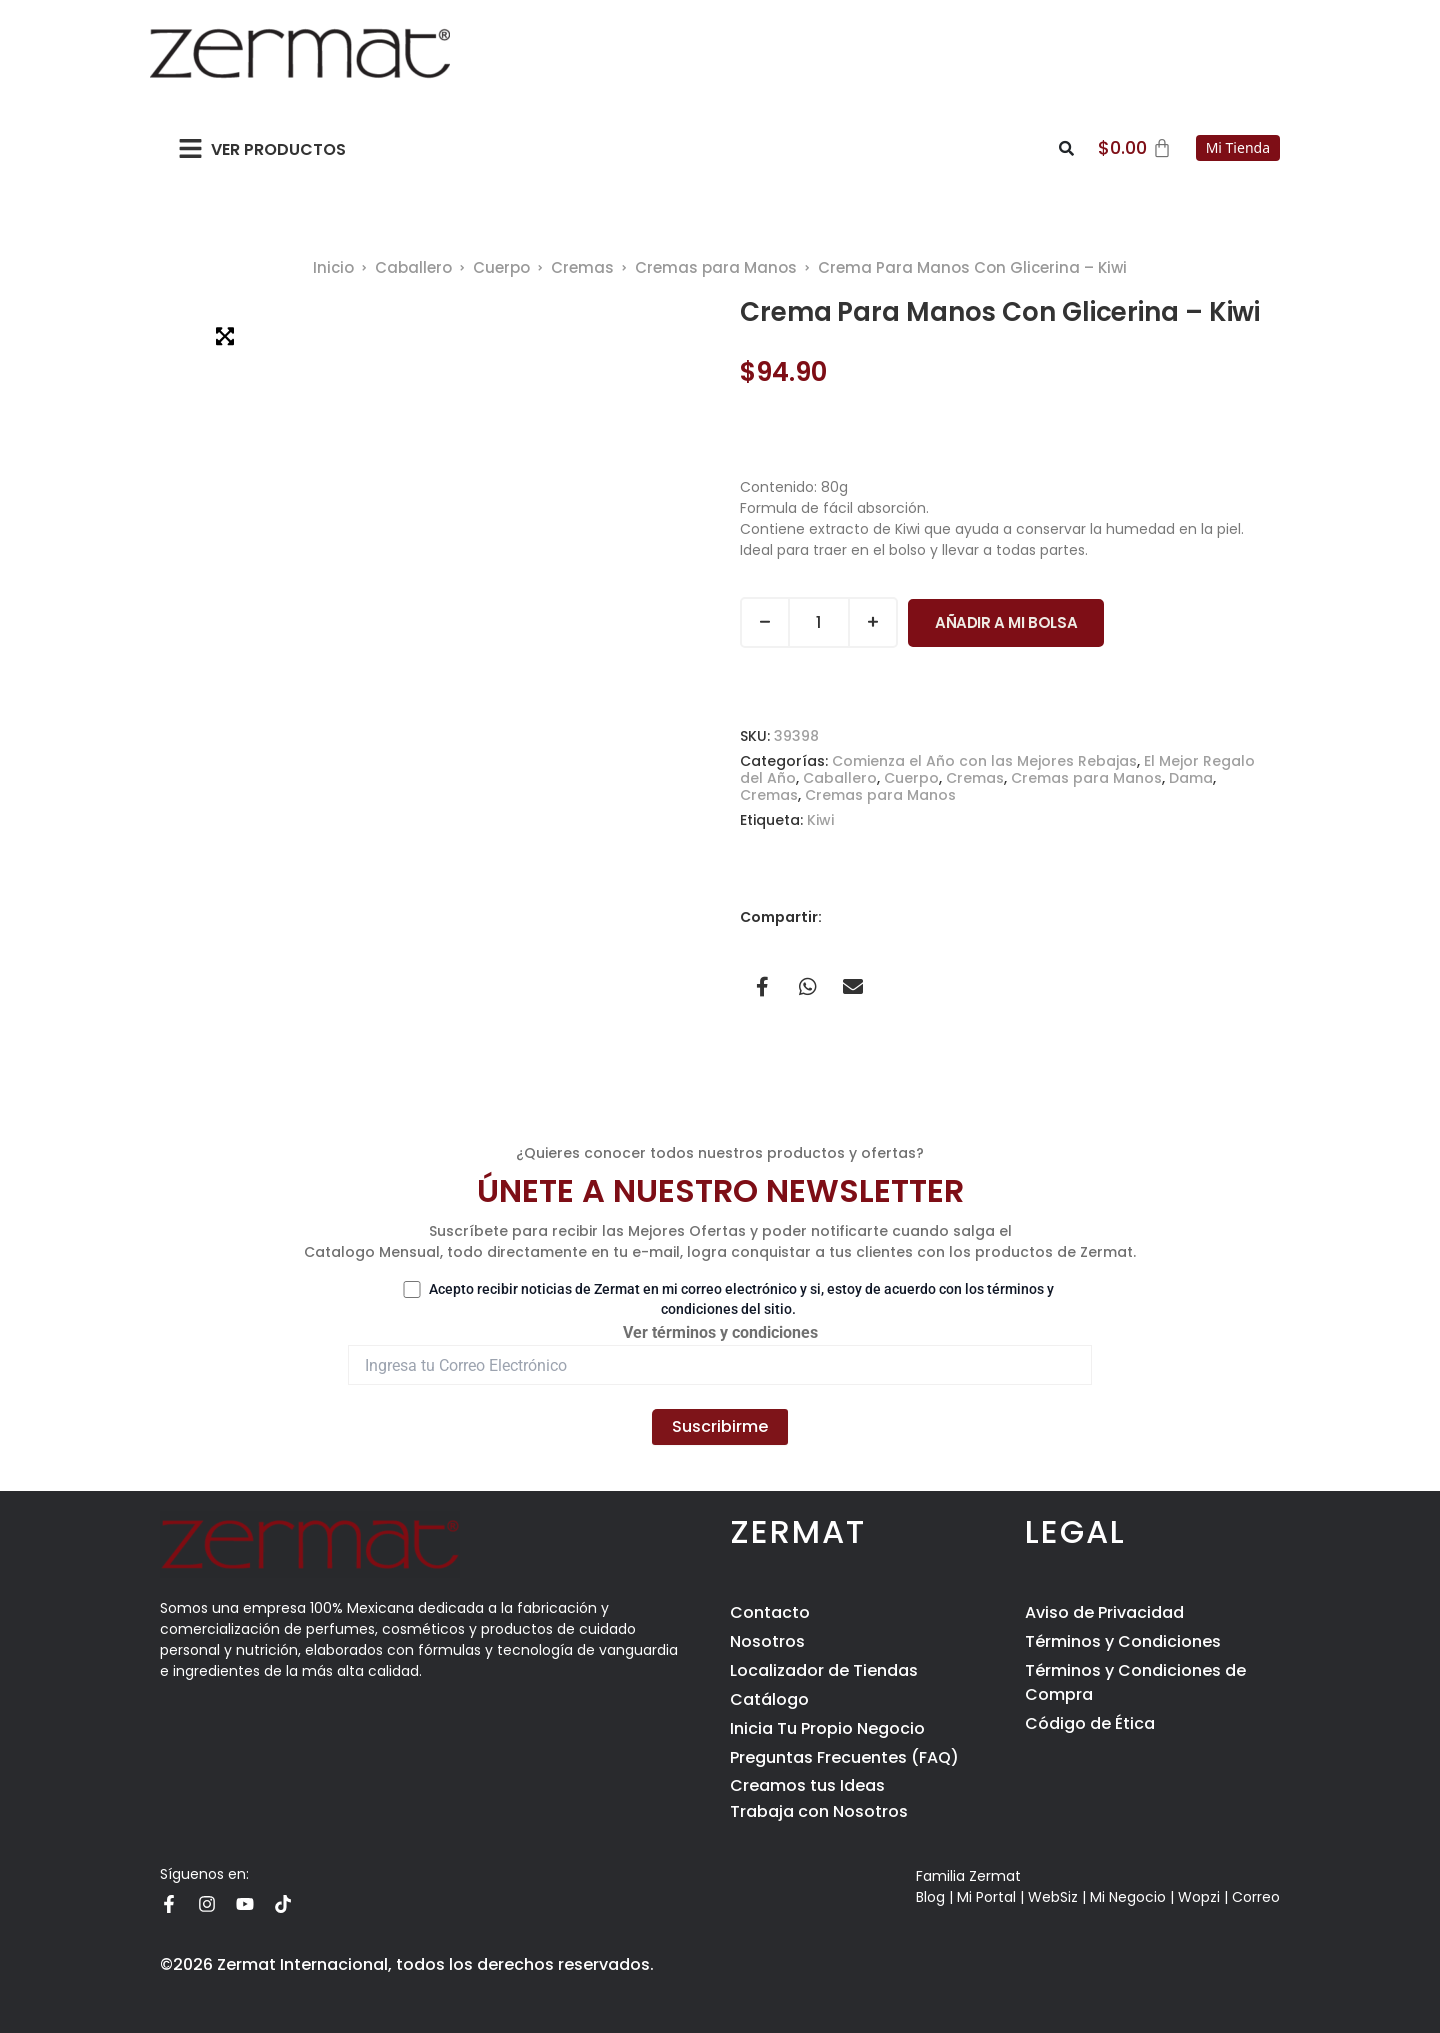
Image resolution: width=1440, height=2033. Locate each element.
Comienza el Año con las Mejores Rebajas (984, 761)
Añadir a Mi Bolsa (1006, 622)
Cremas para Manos (716, 267)
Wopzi (1199, 1897)
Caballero (413, 267)
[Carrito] (1135, 148)
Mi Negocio (1128, 1897)
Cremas (582, 267)
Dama (1191, 778)
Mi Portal (986, 1897)
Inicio (333, 267)
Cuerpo (501, 267)
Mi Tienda (1238, 147)
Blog (930, 1897)
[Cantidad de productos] (819, 622)
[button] (190, 148)
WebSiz (1053, 1897)
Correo (1256, 1897)
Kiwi (820, 820)
